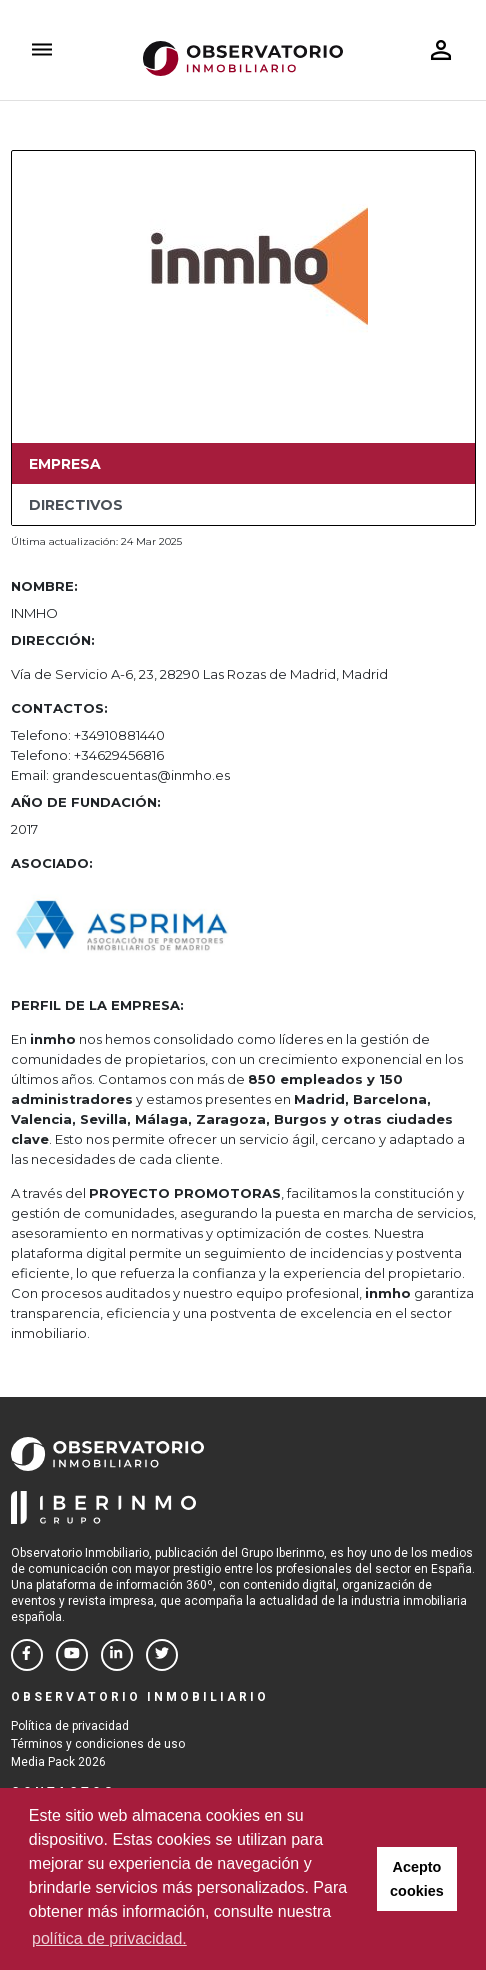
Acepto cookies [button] (417, 1879)
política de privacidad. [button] (109, 1938)
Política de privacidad (70, 1726)
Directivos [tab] (76, 505)
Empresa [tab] (65, 464)
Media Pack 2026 (58, 1762)
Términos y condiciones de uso (98, 1744)
